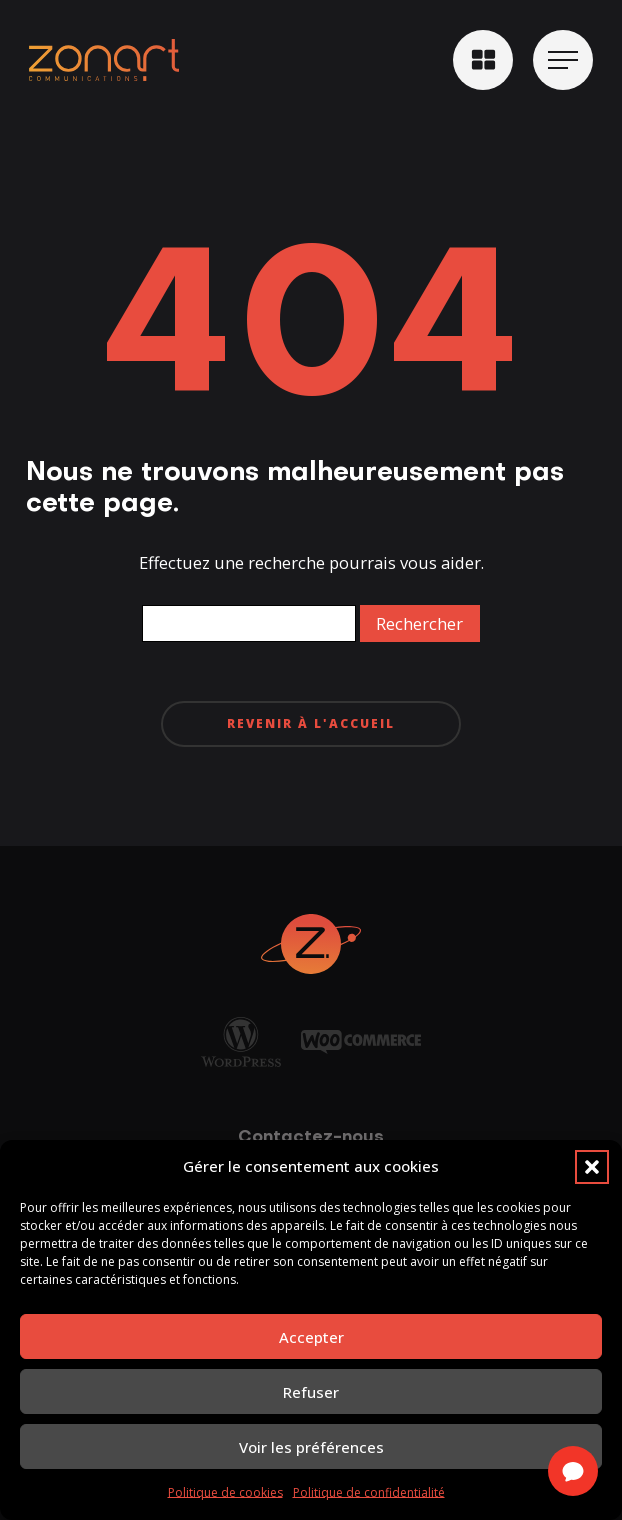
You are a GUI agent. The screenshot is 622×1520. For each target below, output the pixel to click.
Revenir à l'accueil (311, 723)
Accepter (311, 1337)
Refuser (311, 1392)
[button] (592, 1167)
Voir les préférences (311, 1447)
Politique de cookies (225, 1492)
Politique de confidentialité (369, 1492)
